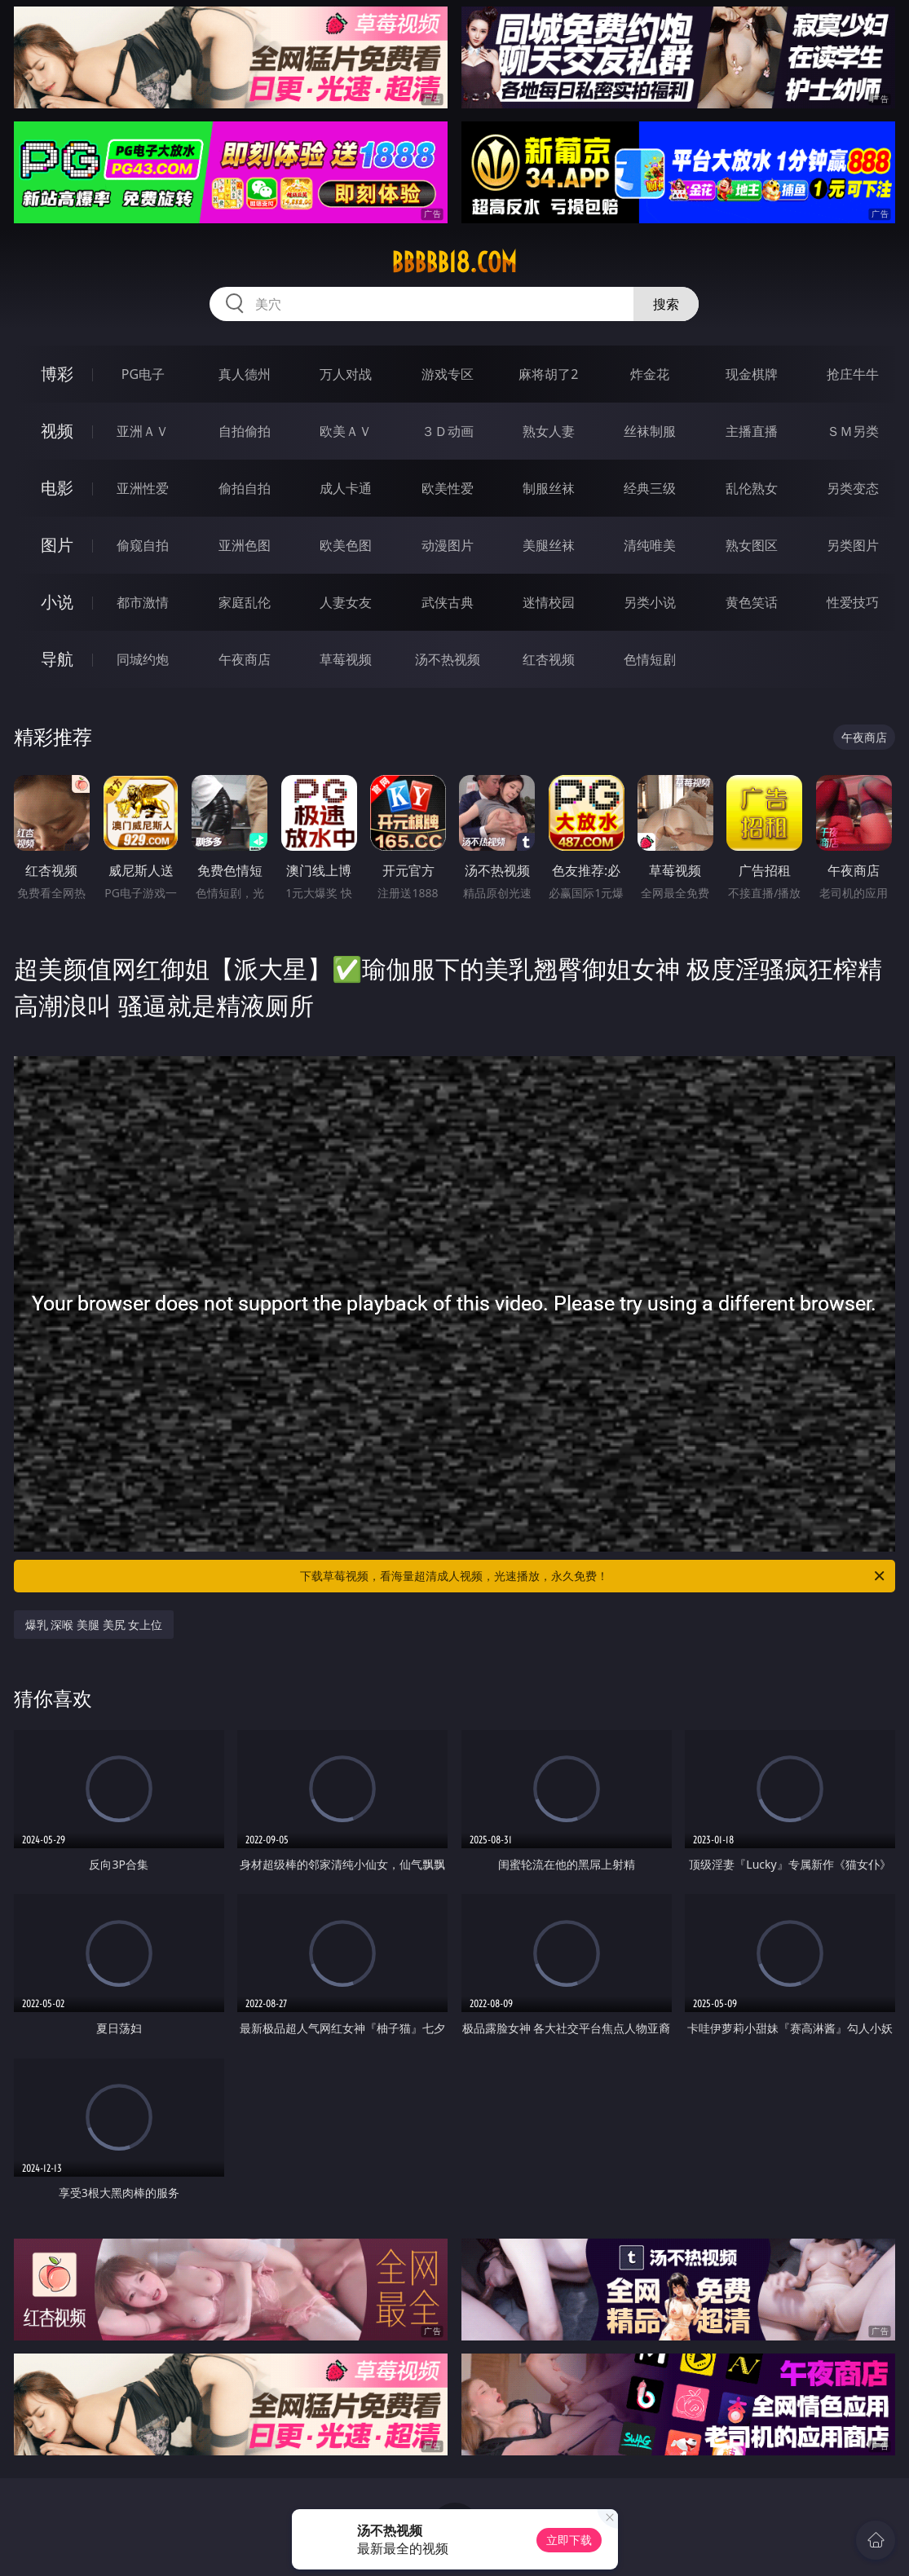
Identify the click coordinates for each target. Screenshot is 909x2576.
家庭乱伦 (244, 602)
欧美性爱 (447, 488)
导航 (57, 659)
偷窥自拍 (143, 545)
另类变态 (853, 488)
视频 (57, 431)
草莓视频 (346, 659)
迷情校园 (549, 602)
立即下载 (569, 2539)
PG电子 (143, 374)
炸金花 (649, 374)
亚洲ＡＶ (143, 431)
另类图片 (853, 545)
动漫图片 (447, 545)
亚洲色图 (244, 545)
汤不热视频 (447, 659)
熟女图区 (752, 545)
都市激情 (143, 602)
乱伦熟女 (752, 488)
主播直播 (752, 431)
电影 (57, 488)
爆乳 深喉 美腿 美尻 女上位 (94, 1624)
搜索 (666, 304)
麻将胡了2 (548, 374)
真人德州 (244, 374)
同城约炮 (143, 659)
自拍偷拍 (244, 431)
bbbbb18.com (454, 262)
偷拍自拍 (244, 488)
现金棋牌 (752, 374)
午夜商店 (244, 659)
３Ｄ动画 (447, 431)
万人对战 (346, 374)
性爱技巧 (853, 602)
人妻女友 (346, 602)
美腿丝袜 (549, 545)
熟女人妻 (549, 431)
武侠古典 (447, 602)
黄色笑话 (752, 602)
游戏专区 (447, 374)
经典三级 (650, 488)
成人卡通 (346, 488)
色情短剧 (650, 659)
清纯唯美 (650, 545)
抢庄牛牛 (853, 374)
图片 (57, 545)
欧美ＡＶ (346, 431)
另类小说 (650, 602)
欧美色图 (346, 545)
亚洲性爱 (143, 488)
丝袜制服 (650, 431)
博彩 (57, 374)
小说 (57, 602)
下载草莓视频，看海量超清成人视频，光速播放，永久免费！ (593, 1576)
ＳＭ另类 (853, 431)
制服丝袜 (549, 488)
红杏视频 (549, 659)
